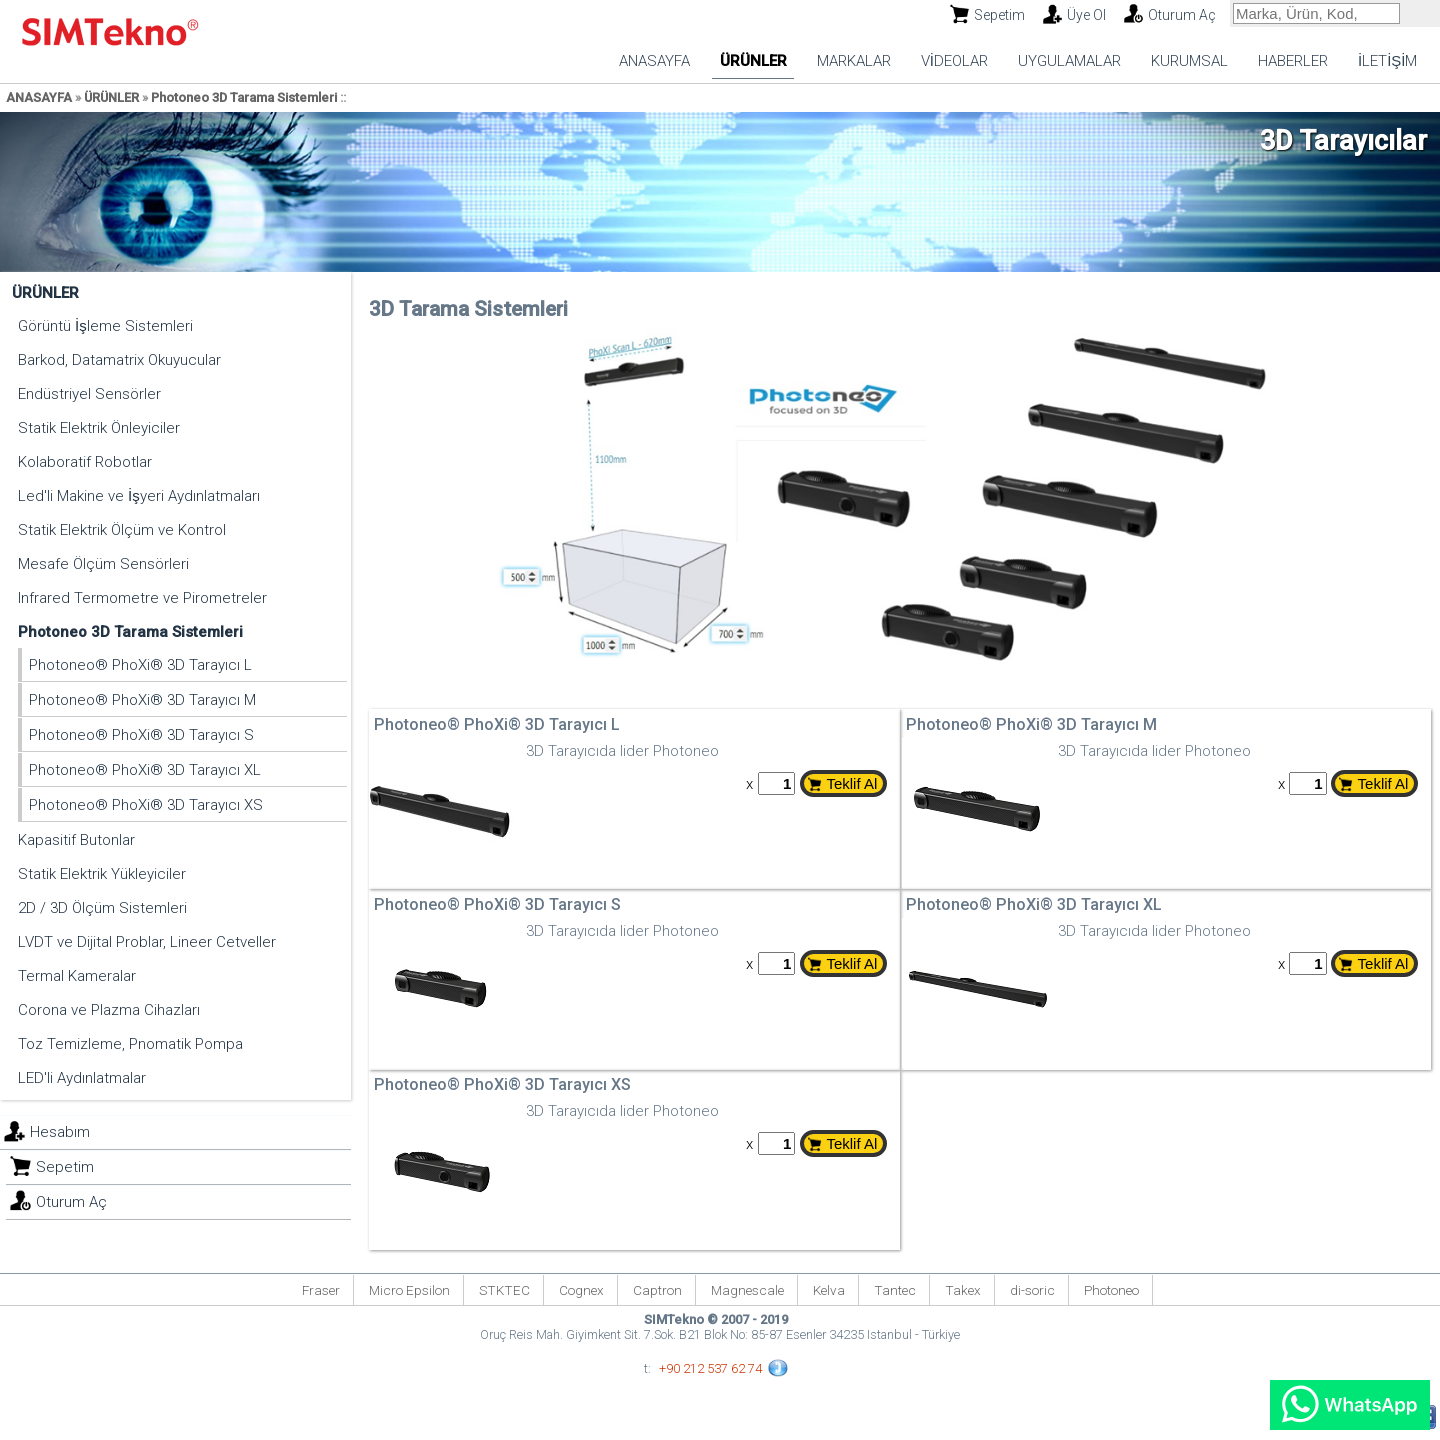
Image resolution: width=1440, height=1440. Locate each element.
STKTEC (504, 1290)
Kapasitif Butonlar (76, 840)
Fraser (321, 1290)
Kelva (829, 1290)
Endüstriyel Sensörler (89, 394)
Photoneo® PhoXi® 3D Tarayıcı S (141, 735)
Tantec (895, 1290)
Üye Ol (1086, 15)
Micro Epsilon (409, 1290)
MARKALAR (854, 61)
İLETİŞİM (1388, 61)
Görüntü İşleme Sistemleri (105, 326)
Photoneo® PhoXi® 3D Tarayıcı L (140, 665)
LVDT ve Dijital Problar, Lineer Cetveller (147, 942)
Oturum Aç (1182, 15)
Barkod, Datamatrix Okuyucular (119, 360)
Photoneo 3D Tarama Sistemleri (244, 97)
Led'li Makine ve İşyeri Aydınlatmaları (139, 496)
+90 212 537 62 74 (710, 1368)
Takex (963, 1290)
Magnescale (747, 1290)
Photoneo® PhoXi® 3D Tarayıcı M (142, 700)
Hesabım (60, 1132)
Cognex (581, 1290)
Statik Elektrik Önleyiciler (99, 428)
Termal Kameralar (77, 976)
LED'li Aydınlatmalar (82, 1078)
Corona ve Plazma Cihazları (109, 1010)
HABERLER (1293, 61)
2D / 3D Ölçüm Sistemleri (102, 908)
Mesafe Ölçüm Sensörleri (103, 564)
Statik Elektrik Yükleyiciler (102, 874)
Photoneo (1111, 1290)
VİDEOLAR (954, 61)
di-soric (1032, 1290)
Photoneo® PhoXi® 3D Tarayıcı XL (145, 770)
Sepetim (999, 15)
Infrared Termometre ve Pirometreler (142, 598)
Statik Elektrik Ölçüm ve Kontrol (122, 530)
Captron (657, 1290)
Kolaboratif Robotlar (85, 462)
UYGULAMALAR (1069, 61)
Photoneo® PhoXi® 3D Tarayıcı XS (146, 805)
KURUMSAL (1189, 61)
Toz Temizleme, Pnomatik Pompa (130, 1044)
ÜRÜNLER (753, 61)
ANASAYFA (654, 61)
